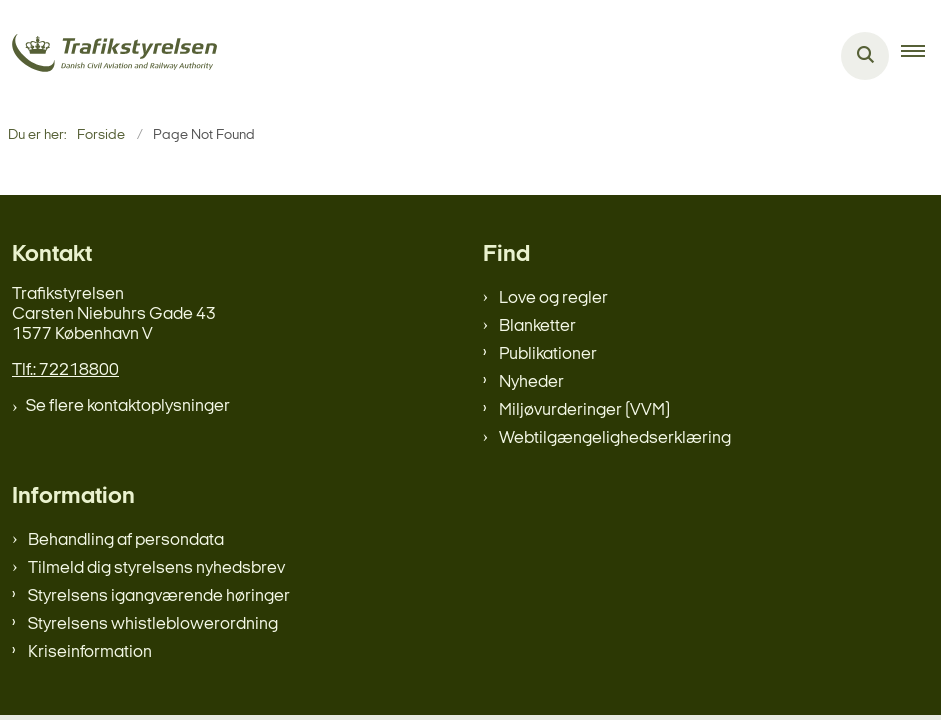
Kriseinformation (90, 652)
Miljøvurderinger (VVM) (584, 410)
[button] (921, 56)
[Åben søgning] (865, 56)
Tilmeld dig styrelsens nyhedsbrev (156, 568)
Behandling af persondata (126, 540)
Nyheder (531, 382)
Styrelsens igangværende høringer (159, 596)
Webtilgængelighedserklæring (615, 438)
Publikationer (548, 354)
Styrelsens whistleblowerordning (153, 624)
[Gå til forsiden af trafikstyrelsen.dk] (108, 56)
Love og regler (553, 298)
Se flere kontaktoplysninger (128, 406)
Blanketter (537, 326)
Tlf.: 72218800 (65, 370)
